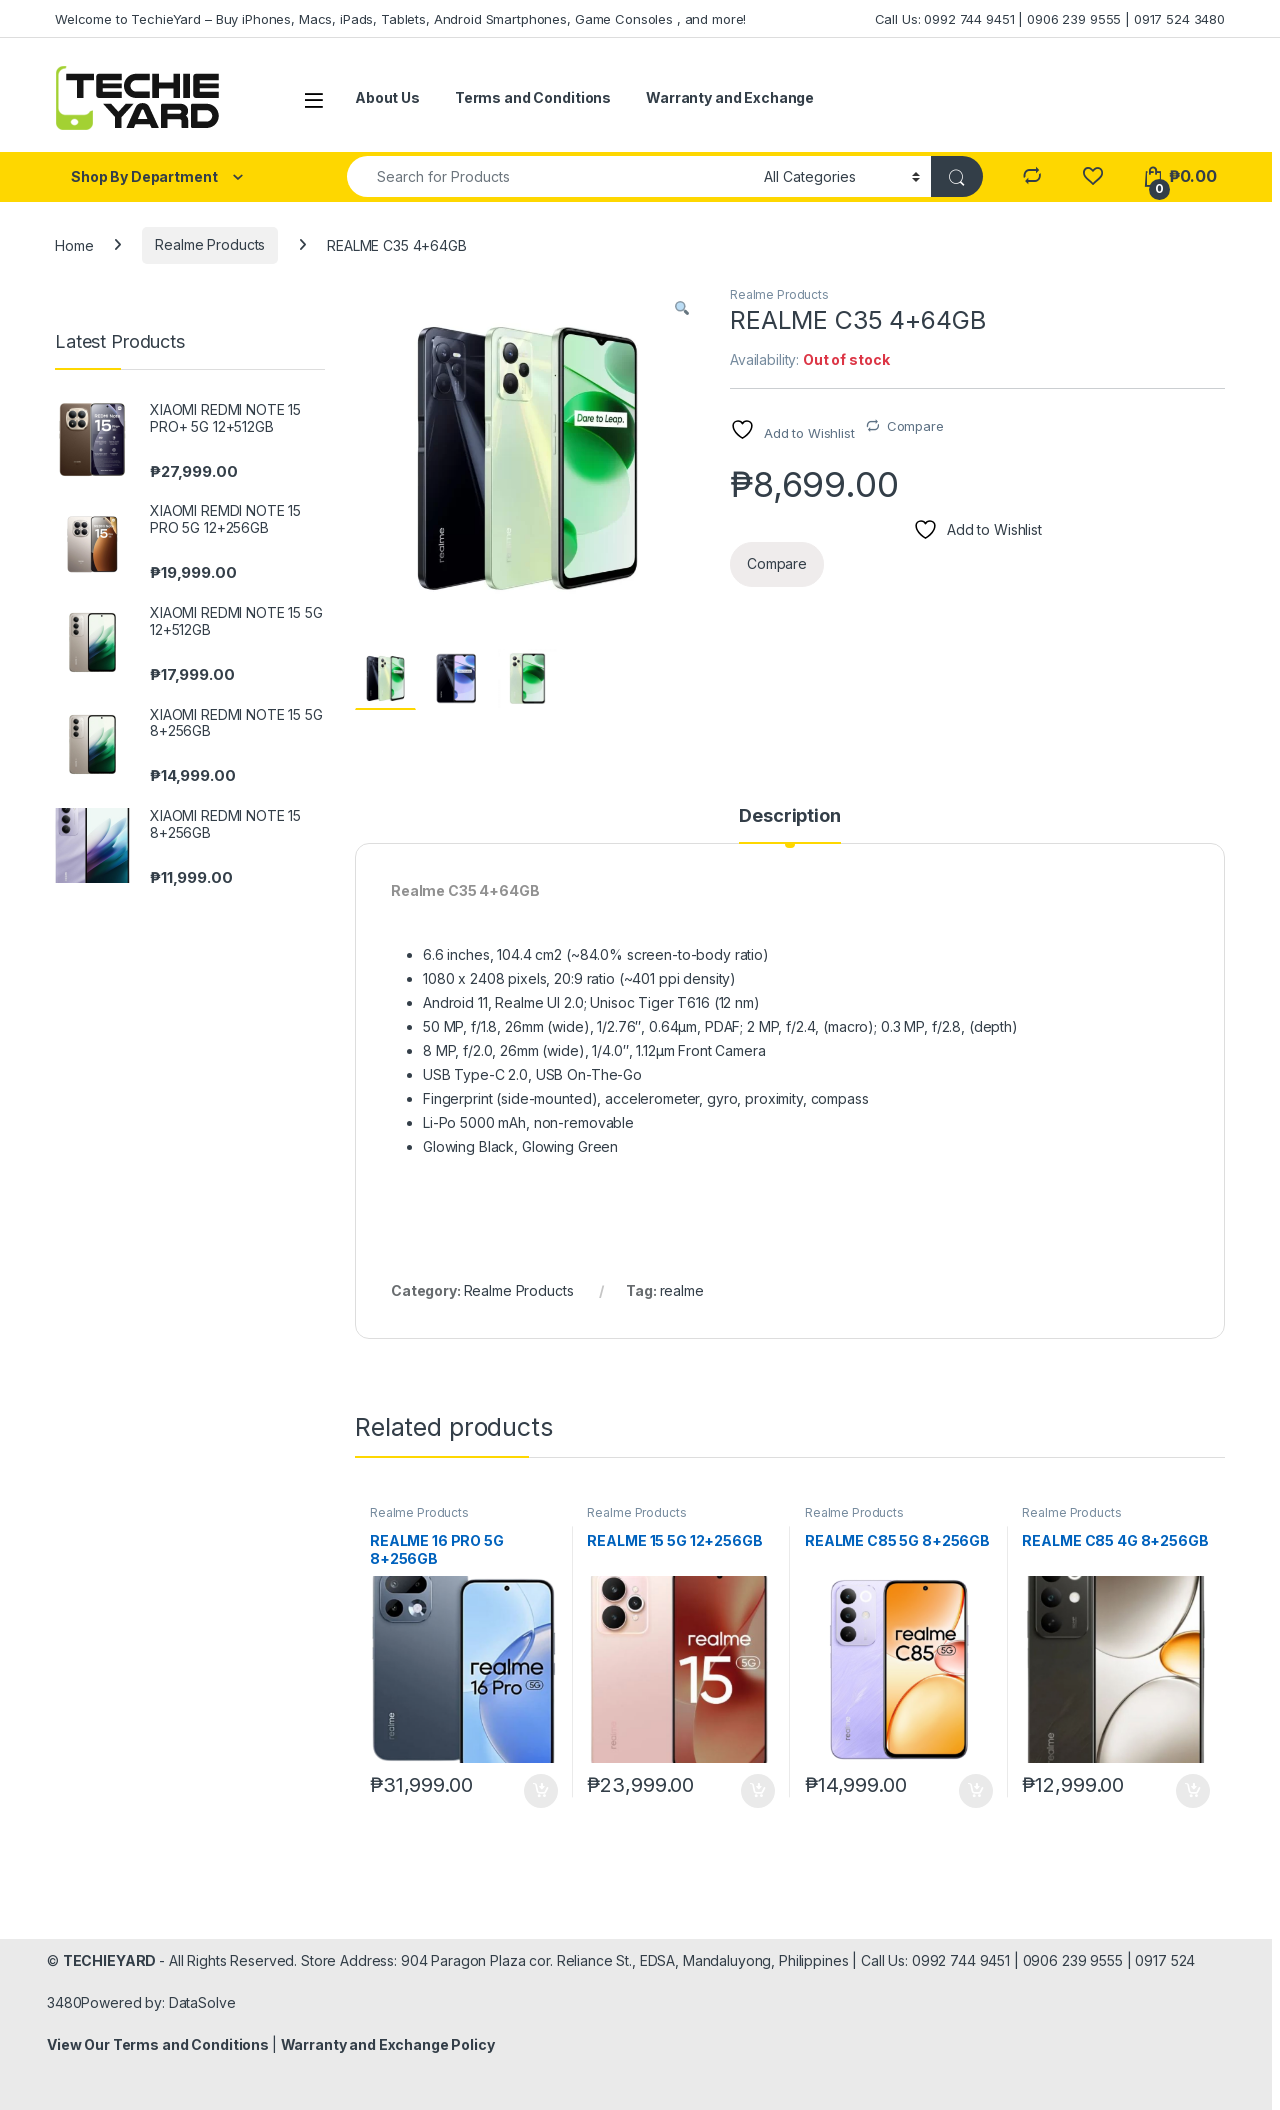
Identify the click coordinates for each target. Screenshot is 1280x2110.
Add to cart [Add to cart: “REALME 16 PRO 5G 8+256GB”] (541, 1791)
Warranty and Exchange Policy (388, 2044)
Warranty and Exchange (730, 97)
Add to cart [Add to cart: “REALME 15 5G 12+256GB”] (758, 1791)
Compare (915, 426)
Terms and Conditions (533, 97)
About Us (387, 97)
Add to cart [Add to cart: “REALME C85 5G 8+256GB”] (976, 1791)
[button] (682, 308)
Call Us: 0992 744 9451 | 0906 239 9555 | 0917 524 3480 (1050, 19)
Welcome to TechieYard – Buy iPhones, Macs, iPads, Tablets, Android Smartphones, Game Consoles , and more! (400, 19)
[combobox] (550, 176)
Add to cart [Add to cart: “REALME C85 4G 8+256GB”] (1193, 1791)
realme (682, 1290)
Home (74, 244)
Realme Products (210, 244)
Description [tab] (789, 816)
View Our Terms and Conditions (159, 2044)
